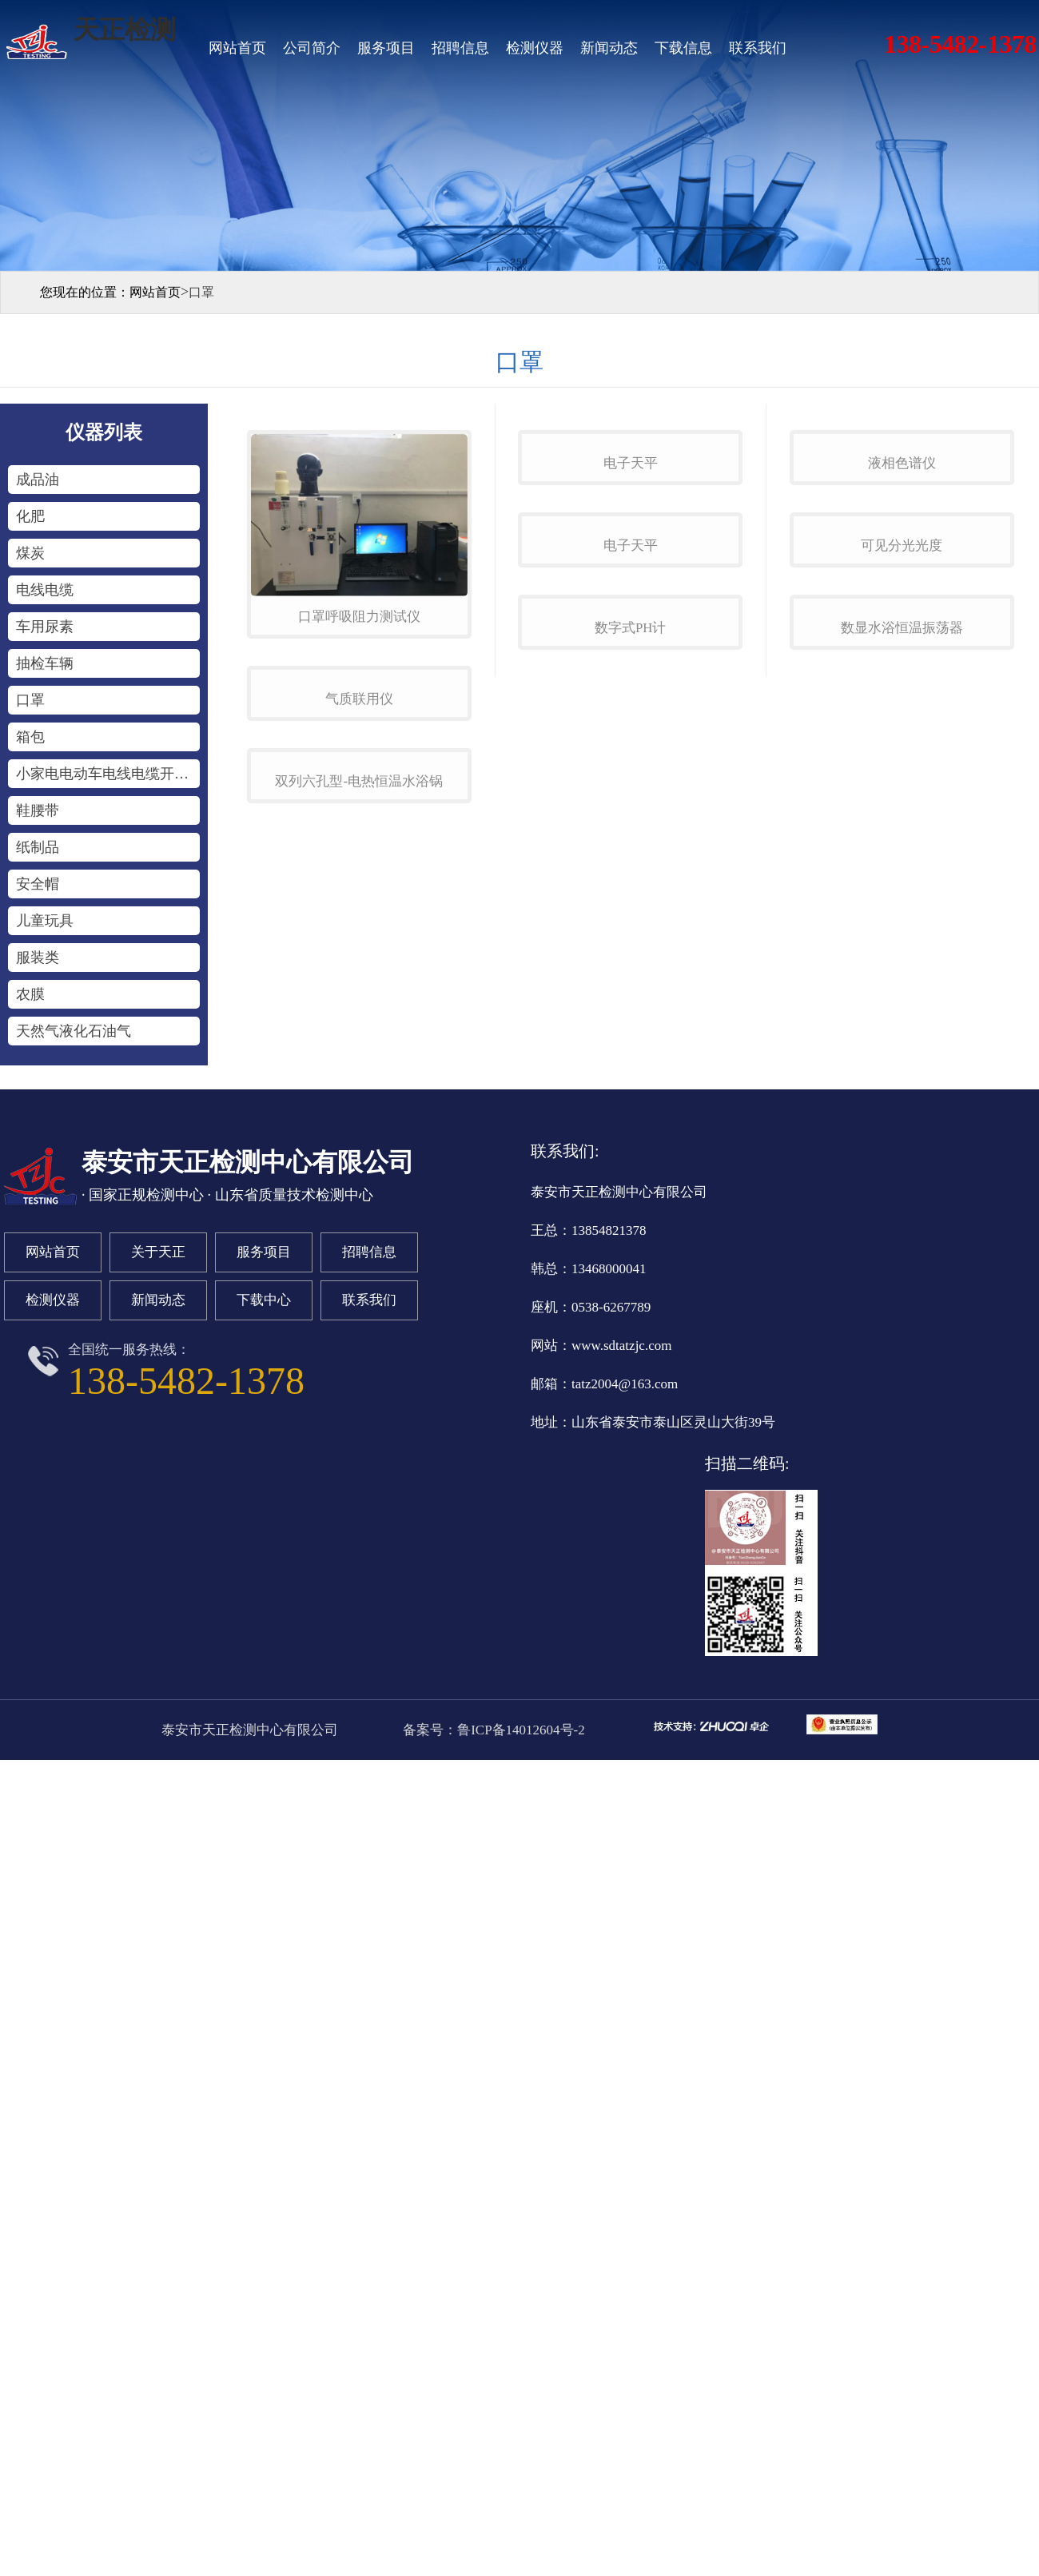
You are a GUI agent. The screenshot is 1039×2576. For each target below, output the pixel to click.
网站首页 (237, 48)
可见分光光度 (901, 852)
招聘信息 (460, 48)
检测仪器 (534, 48)
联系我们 (757, 48)
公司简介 (311, 48)
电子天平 (630, 616)
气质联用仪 (359, 852)
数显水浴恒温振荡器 (902, 1088)
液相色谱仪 (902, 616)
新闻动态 (609, 48)
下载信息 (683, 48)
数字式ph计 (630, 1088)
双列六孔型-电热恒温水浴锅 (359, 1088)
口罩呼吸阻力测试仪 (359, 616)
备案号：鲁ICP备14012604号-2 (492, 1778)
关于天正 (158, 1300)
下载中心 (264, 1348)
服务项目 (386, 48)
